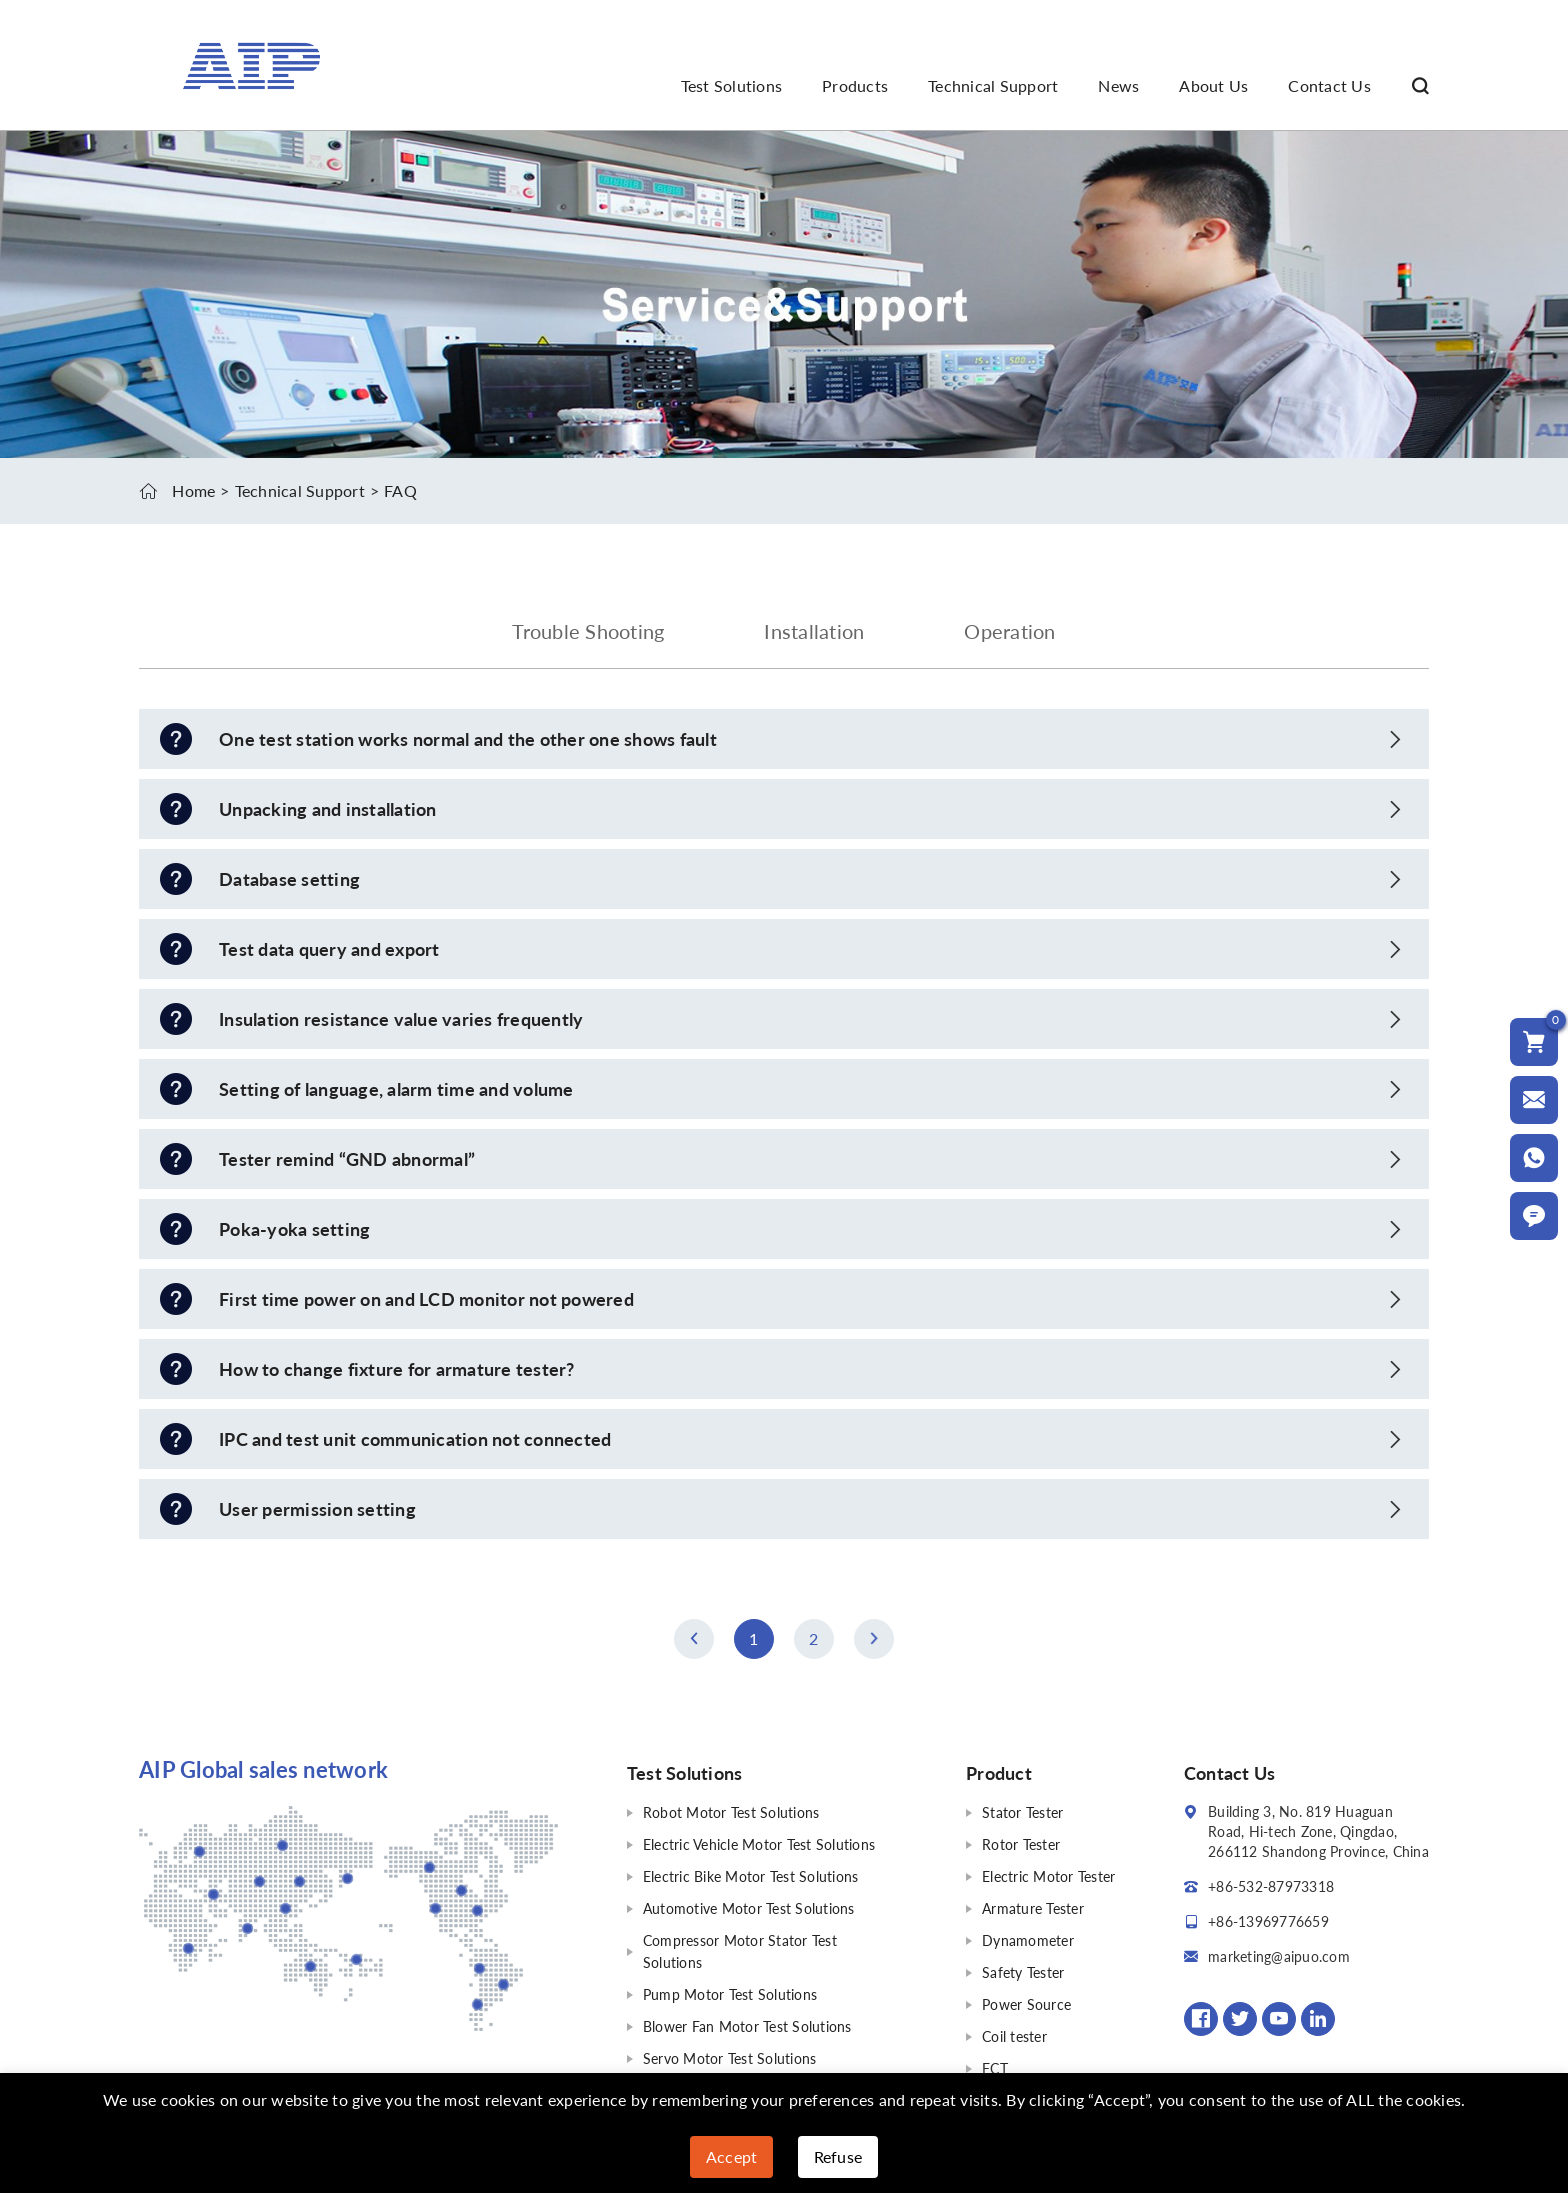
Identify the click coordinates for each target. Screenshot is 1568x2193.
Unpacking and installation (328, 809)
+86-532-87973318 (1271, 1886)
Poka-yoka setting (294, 1229)
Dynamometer (1028, 1940)
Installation (814, 631)
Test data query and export (329, 949)
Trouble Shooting (588, 631)
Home (193, 490)
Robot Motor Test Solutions (731, 1812)
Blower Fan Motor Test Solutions (747, 2026)
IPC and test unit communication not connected (415, 1439)
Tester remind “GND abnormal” (347, 1159)
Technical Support (993, 85)
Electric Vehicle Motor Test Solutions (759, 1844)
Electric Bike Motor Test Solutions (751, 1876)
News (1118, 85)
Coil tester (1014, 2036)
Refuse (838, 2156)
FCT (995, 2068)
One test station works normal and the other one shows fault (468, 739)
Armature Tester (1033, 1908)
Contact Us (1329, 85)
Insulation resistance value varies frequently (401, 1019)
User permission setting (317, 1509)
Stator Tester (1022, 1812)
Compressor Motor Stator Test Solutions (740, 1951)
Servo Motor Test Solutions (730, 2058)
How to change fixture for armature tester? (397, 1369)
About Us (1213, 85)
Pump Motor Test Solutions (730, 1994)
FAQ (400, 490)
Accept (732, 2156)
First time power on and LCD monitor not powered (426, 1299)
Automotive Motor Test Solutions (749, 1908)
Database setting (289, 879)
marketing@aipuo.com (1279, 1956)
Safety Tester (1023, 1972)
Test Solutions (732, 85)
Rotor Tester (1021, 1844)
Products (855, 85)
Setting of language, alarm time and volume (396, 1089)
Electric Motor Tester (1048, 1876)
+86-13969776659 (1268, 1921)
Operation (1009, 631)
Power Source (1026, 2004)
